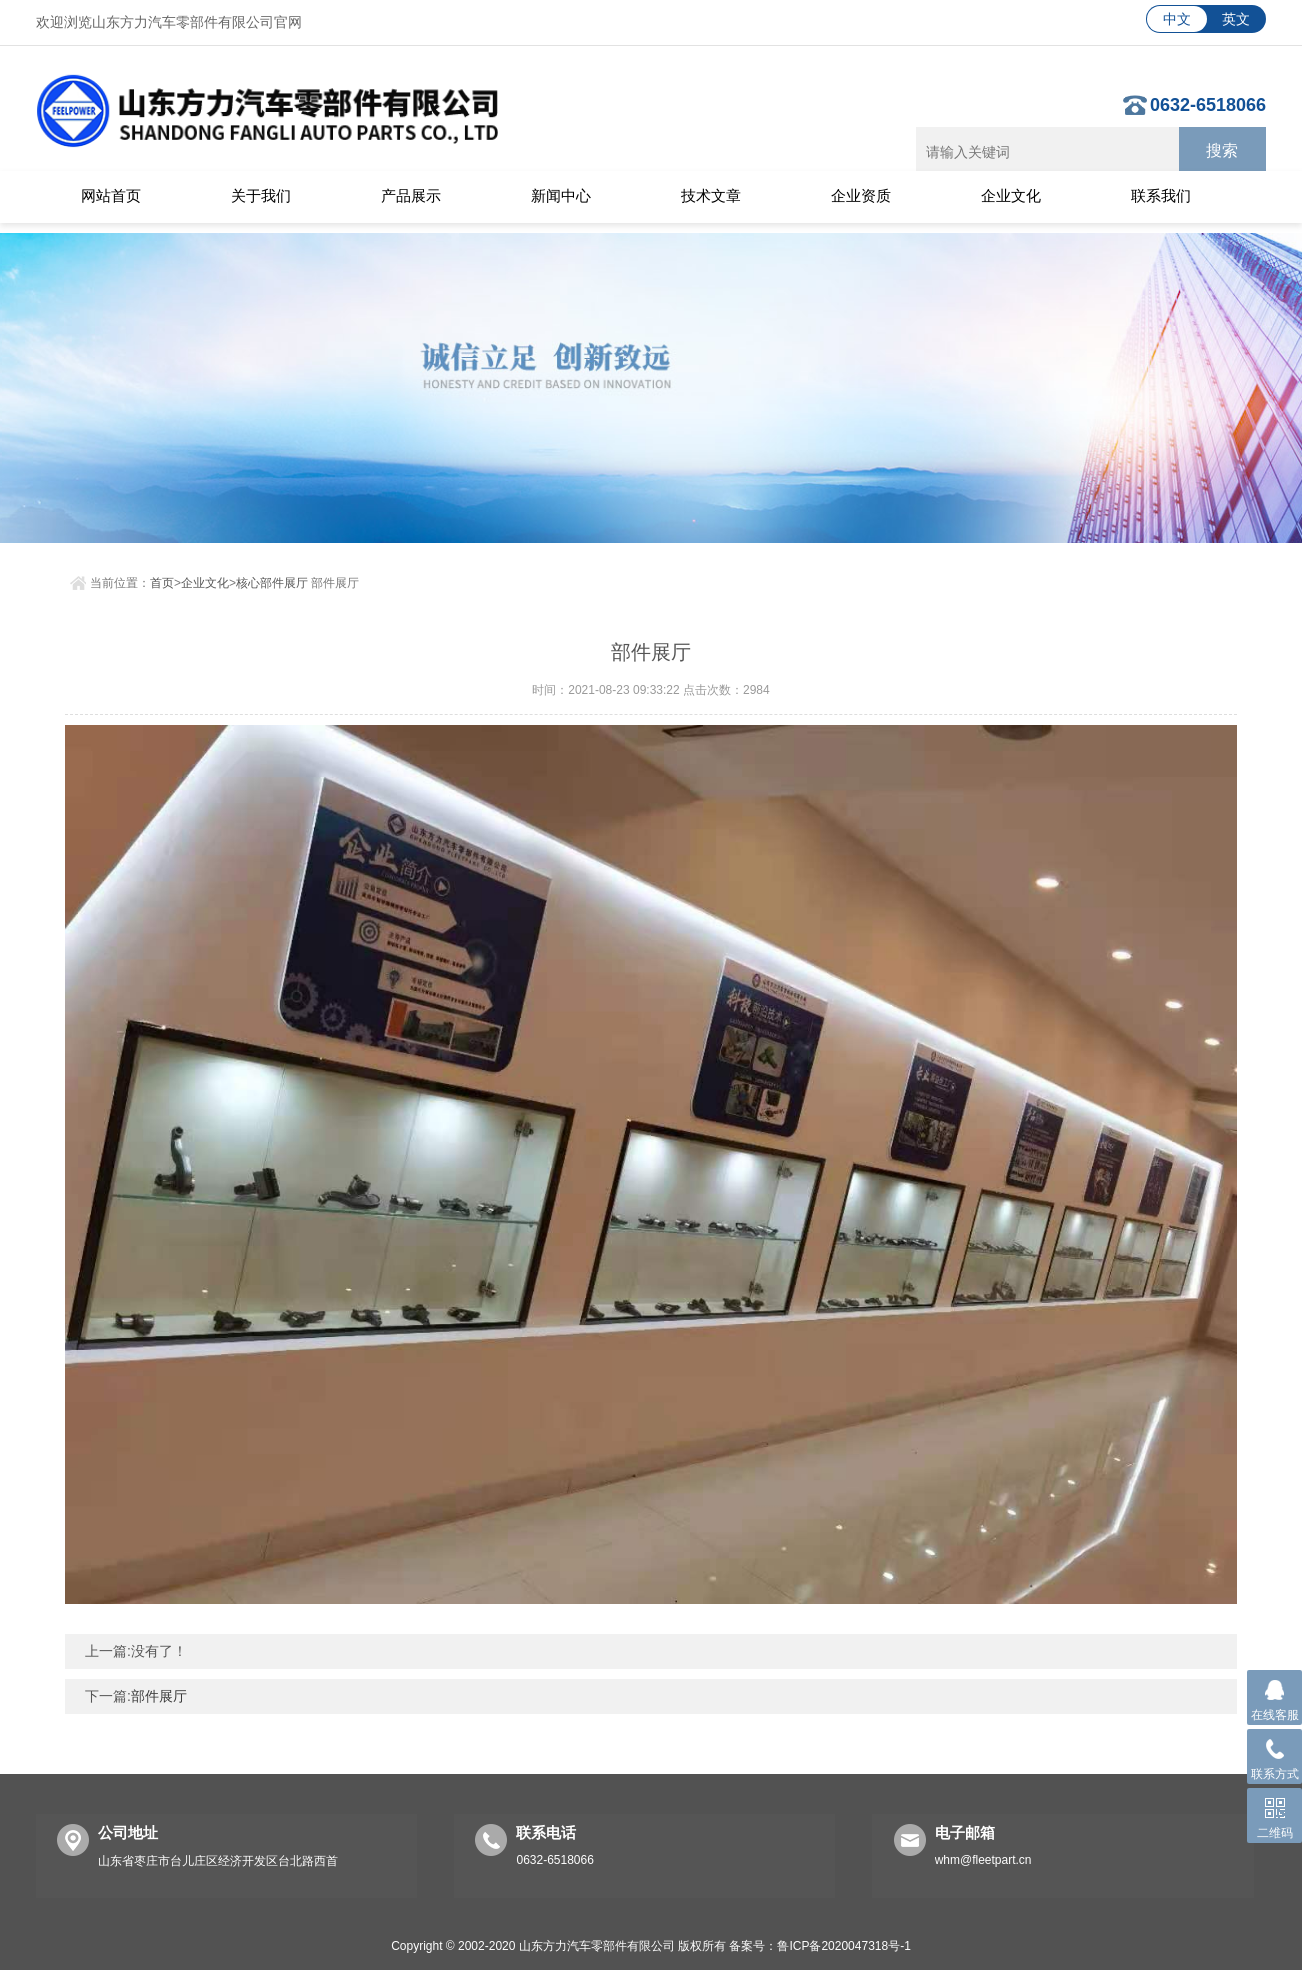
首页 (162, 578)
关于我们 (261, 195)
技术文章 (711, 195)
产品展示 (411, 195)
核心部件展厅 (272, 578)
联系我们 (1161, 195)
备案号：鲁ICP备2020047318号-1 (819, 1941)
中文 (1177, 19)
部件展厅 (159, 1691)
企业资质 (861, 195)
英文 (1236, 19)
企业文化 (1011, 195)
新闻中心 (561, 195)
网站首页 (111, 195)
